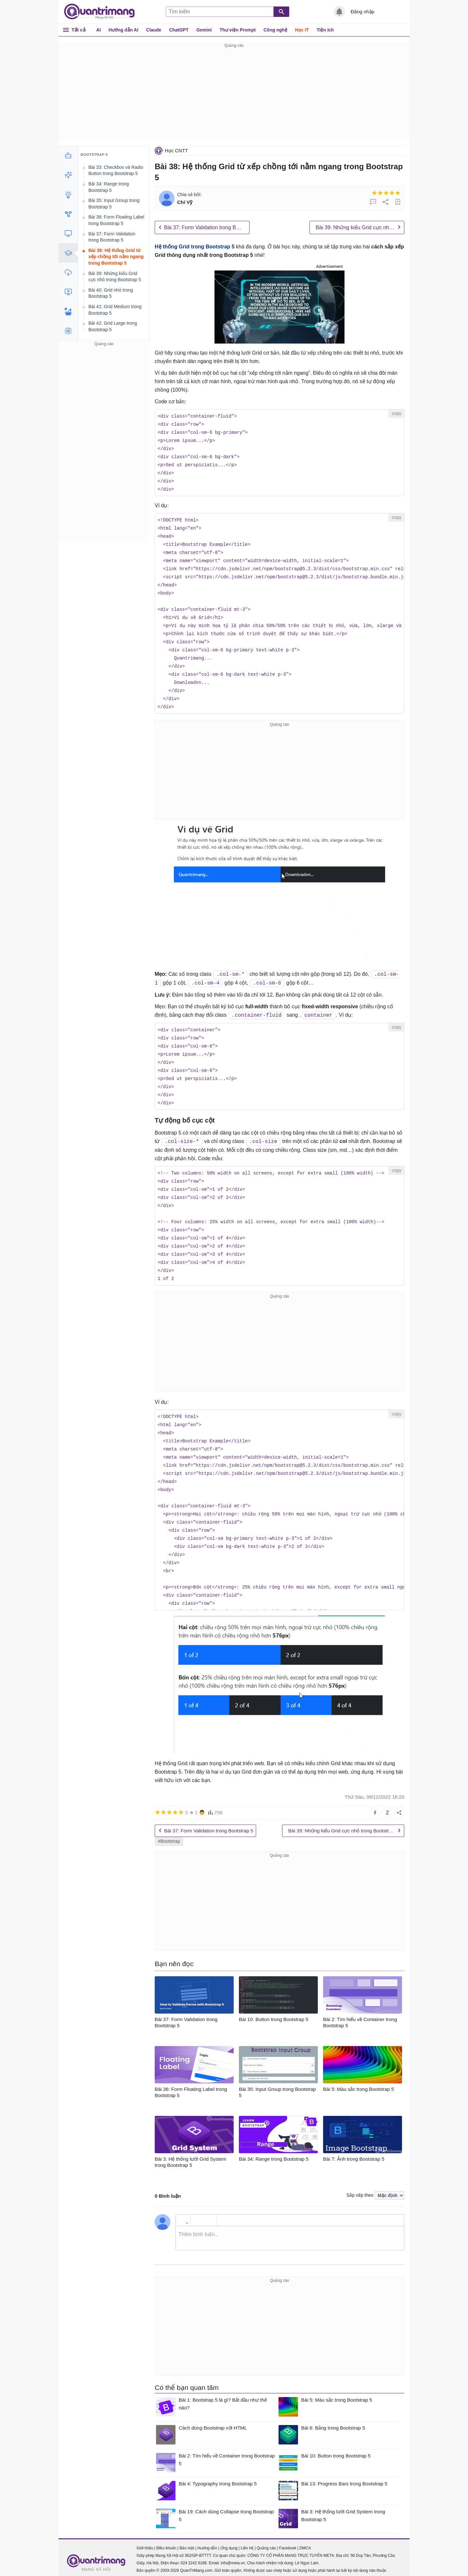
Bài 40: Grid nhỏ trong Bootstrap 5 (110, 293)
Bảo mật (186, 2537)
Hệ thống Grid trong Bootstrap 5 (195, 246)
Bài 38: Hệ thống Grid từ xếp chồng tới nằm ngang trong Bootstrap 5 (116, 257)
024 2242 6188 (194, 2552)
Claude (154, 29)
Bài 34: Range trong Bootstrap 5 (108, 187)
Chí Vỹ (184, 202)
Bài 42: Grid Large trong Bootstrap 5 (112, 326)
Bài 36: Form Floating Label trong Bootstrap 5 (116, 220)
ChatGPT (178, 29)
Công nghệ (275, 29)
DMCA (305, 2537)
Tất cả (78, 29)
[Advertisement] (234, 94)
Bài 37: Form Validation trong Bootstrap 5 (207, 227)
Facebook (287, 2537)
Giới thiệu (144, 2537)
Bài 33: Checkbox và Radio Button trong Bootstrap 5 (115, 170)
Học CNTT (176, 150)
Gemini (204, 29)
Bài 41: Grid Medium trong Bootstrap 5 (114, 310)
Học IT (302, 29)
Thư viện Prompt (238, 29)
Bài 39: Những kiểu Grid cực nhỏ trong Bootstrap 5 (360, 227)
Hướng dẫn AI (123, 29)
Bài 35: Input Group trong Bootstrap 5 (113, 203)
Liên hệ (247, 2537)
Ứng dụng (229, 2537)
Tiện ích (325, 29)
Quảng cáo (266, 2537)
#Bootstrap (169, 1830)
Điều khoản (166, 2537)
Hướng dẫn (207, 2537)
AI (98, 29)
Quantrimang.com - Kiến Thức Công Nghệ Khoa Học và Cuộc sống (103, 12)
